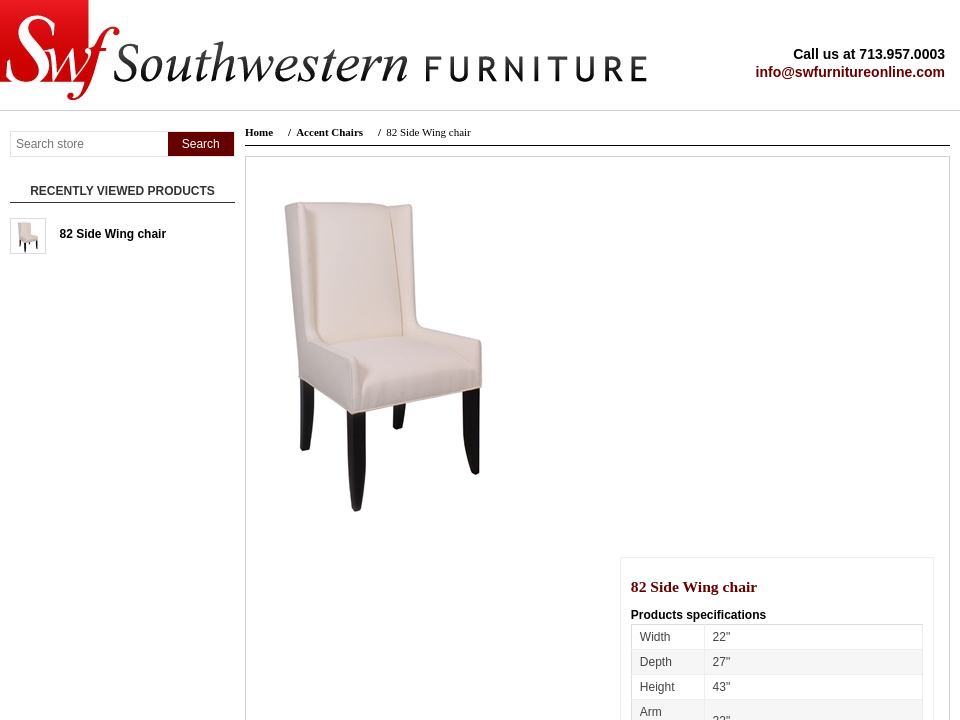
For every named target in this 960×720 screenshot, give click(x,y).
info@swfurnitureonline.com (850, 72)
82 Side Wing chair (113, 234)
